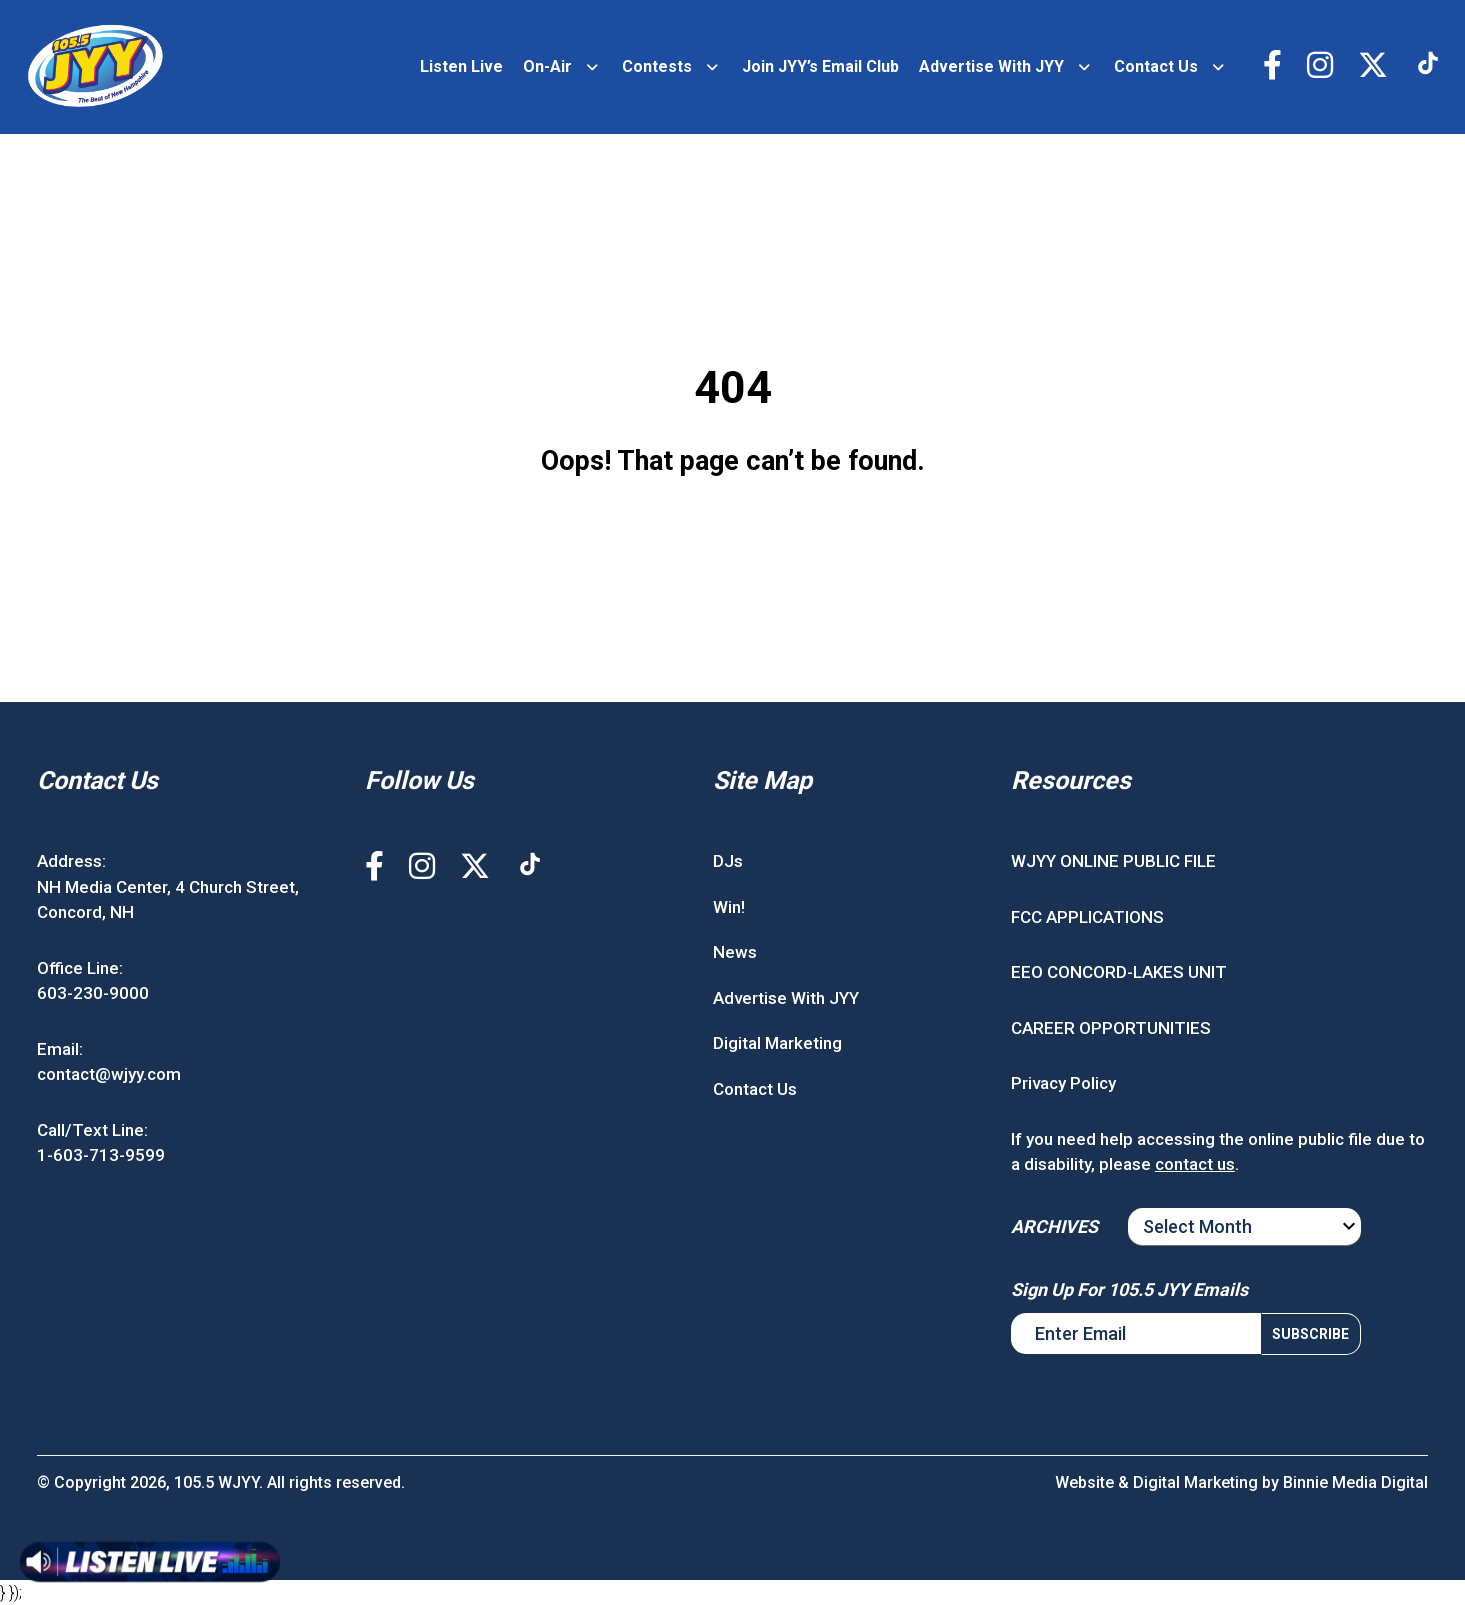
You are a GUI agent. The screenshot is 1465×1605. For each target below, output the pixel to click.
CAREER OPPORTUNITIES (1111, 1028)
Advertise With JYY (991, 66)
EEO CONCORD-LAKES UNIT (1119, 972)
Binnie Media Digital (1355, 1482)
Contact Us (1156, 66)
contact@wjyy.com (109, 1074)
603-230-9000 (93, 993)
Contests (657, 66)
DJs (728, 861)
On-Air (547, 66)
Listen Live (461, 66)
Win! (729, 907)
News (735, 952)
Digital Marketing (777, 1043)
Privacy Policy (1063, 1083)
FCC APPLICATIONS (1087, 917)
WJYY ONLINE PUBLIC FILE (1113, 861)
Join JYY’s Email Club (820, 66)
